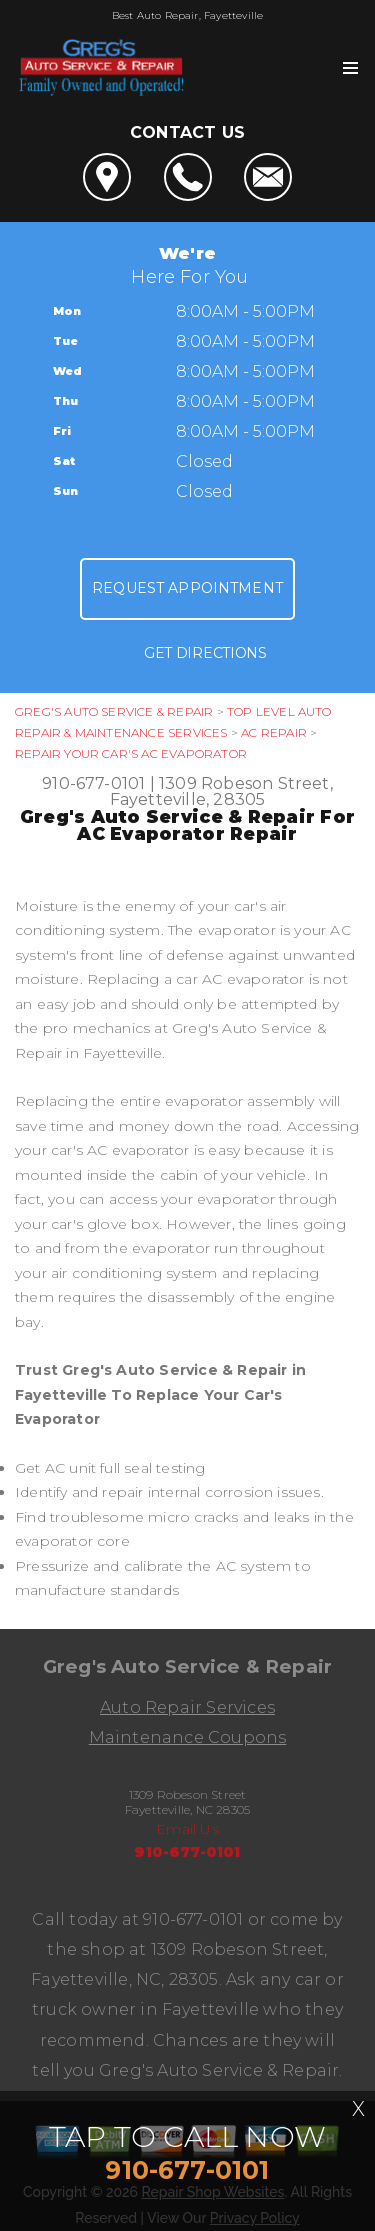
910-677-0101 (93, 783)
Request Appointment (187, 588)
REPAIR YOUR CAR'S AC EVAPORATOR (131, 753)
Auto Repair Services (187, 1707)
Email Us (187, 1829)
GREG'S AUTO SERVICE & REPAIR (114, 711)
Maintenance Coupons (188, 1737)
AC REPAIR (274, 732)
